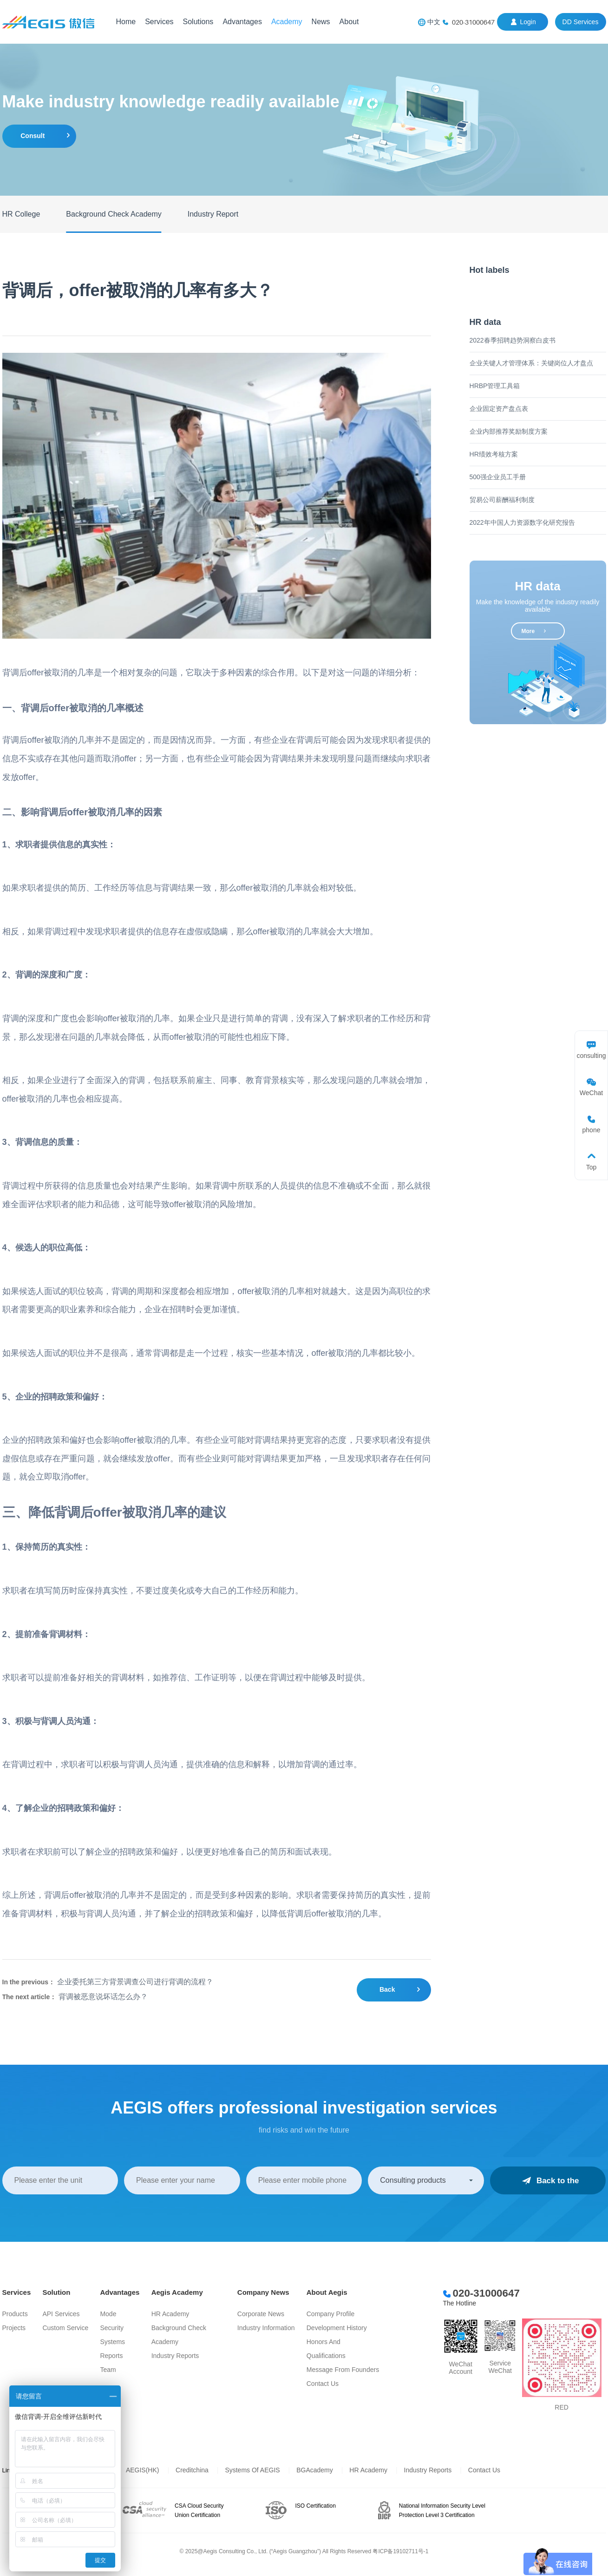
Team (108, 2369)
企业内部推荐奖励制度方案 (509, 431)
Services (159, 22)
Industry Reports (175, 2355)
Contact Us (323, 2383)
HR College (21, 214)
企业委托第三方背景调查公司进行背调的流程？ (135, 1982)
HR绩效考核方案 (494, 454)
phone (591, 1130)
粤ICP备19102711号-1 (400, 2551)
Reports (111, 2355)
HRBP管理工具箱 (495, 386)
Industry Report (213, 214)
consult (32, 135)
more (528, 631)
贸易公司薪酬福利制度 (502, 499)
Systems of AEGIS (252, 2470)
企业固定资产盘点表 (499, 408)
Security (112, 2328)
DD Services (580, 22)
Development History (337, 2328)
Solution (56, 2292)
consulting (591, 1055)
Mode (108, 2314)
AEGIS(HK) (142, 2470)
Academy (286, 22)
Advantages (242, 22)
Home (126, 22)
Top (591, 1167)
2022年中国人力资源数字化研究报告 (522, 522)
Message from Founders (343, 2369)
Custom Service (65, 2328)
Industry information (266, 2328)
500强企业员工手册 (498, 477)
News (321, 22)
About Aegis (327, 2292)
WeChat (591, 1092)
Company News (263, 2292)
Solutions (198, 22)
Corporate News (260, 2314)
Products (15, 2314)
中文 (433, 22)
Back (387, 1989)
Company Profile (331, 2314)
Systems (112, 2341)
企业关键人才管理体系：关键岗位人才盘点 (531, 363)
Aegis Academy (177, 2292)
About (349, 22)
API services (60, 2314)
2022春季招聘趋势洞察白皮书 (513, 340)
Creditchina (192, 2470)
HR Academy (170, 2314)
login (528, 22)
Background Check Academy (113, 214)
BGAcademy (314, 2470)
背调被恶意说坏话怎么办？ (103, 1997)
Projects (14, 2328)
